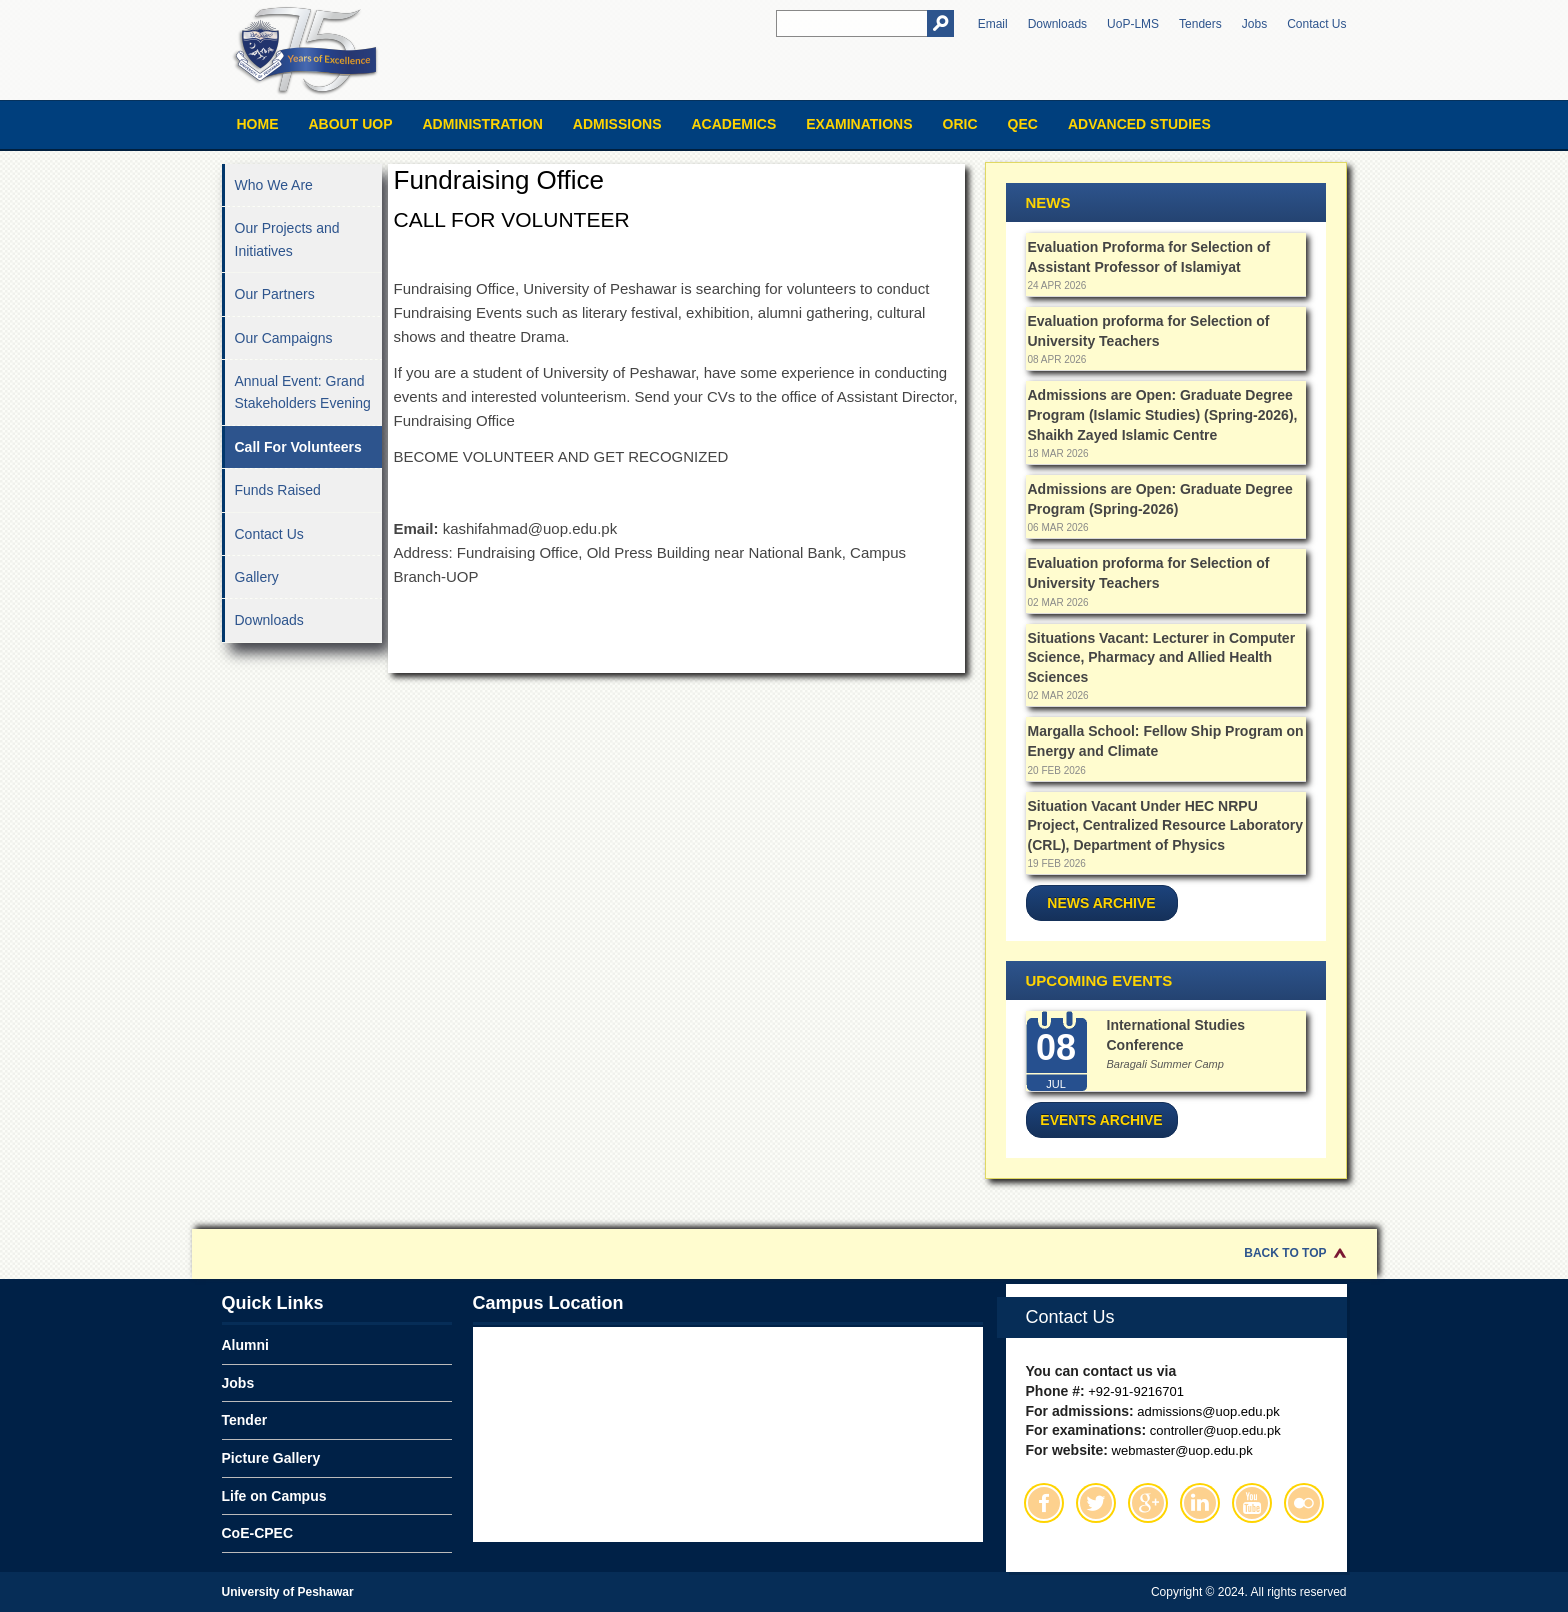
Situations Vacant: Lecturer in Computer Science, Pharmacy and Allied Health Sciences (1162, 657)
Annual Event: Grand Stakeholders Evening (303, 392)
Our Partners (275, 294)
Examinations (859, 124)
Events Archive (1101, 1120)
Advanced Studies (1139, 124)
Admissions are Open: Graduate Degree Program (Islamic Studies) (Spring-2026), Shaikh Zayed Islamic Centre (1163, 414)
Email (993, 24)
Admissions (617, 124)
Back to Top (1285, 1253)
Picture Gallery (271, 1458)
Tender (245, 1420)
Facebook (1044, 1503)
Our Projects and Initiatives (287, 239)
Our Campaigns (284, 338)
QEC (1023, 124)
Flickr (1304, 1503)
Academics (733, 124)
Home (258, 124)
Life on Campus (274, 1496)
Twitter (1096, 1503)
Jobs (1254, 24)
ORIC (960, 124)
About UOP (351, 124)
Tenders (1200, 24)
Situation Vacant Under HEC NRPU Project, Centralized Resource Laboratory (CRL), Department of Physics (1165, 825)
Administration (483, 124)
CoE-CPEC (258, 1533)
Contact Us (1316, 24)
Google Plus (1148, 1503)
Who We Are (274, 185)
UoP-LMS (1133, 24)
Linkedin (1200, 1503)
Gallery (257, 577)
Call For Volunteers (298, 447)
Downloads (1057, 24)
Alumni (245, 1345)
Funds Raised (278, 490)
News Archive (1101, 903)
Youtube (1252, 1503)
